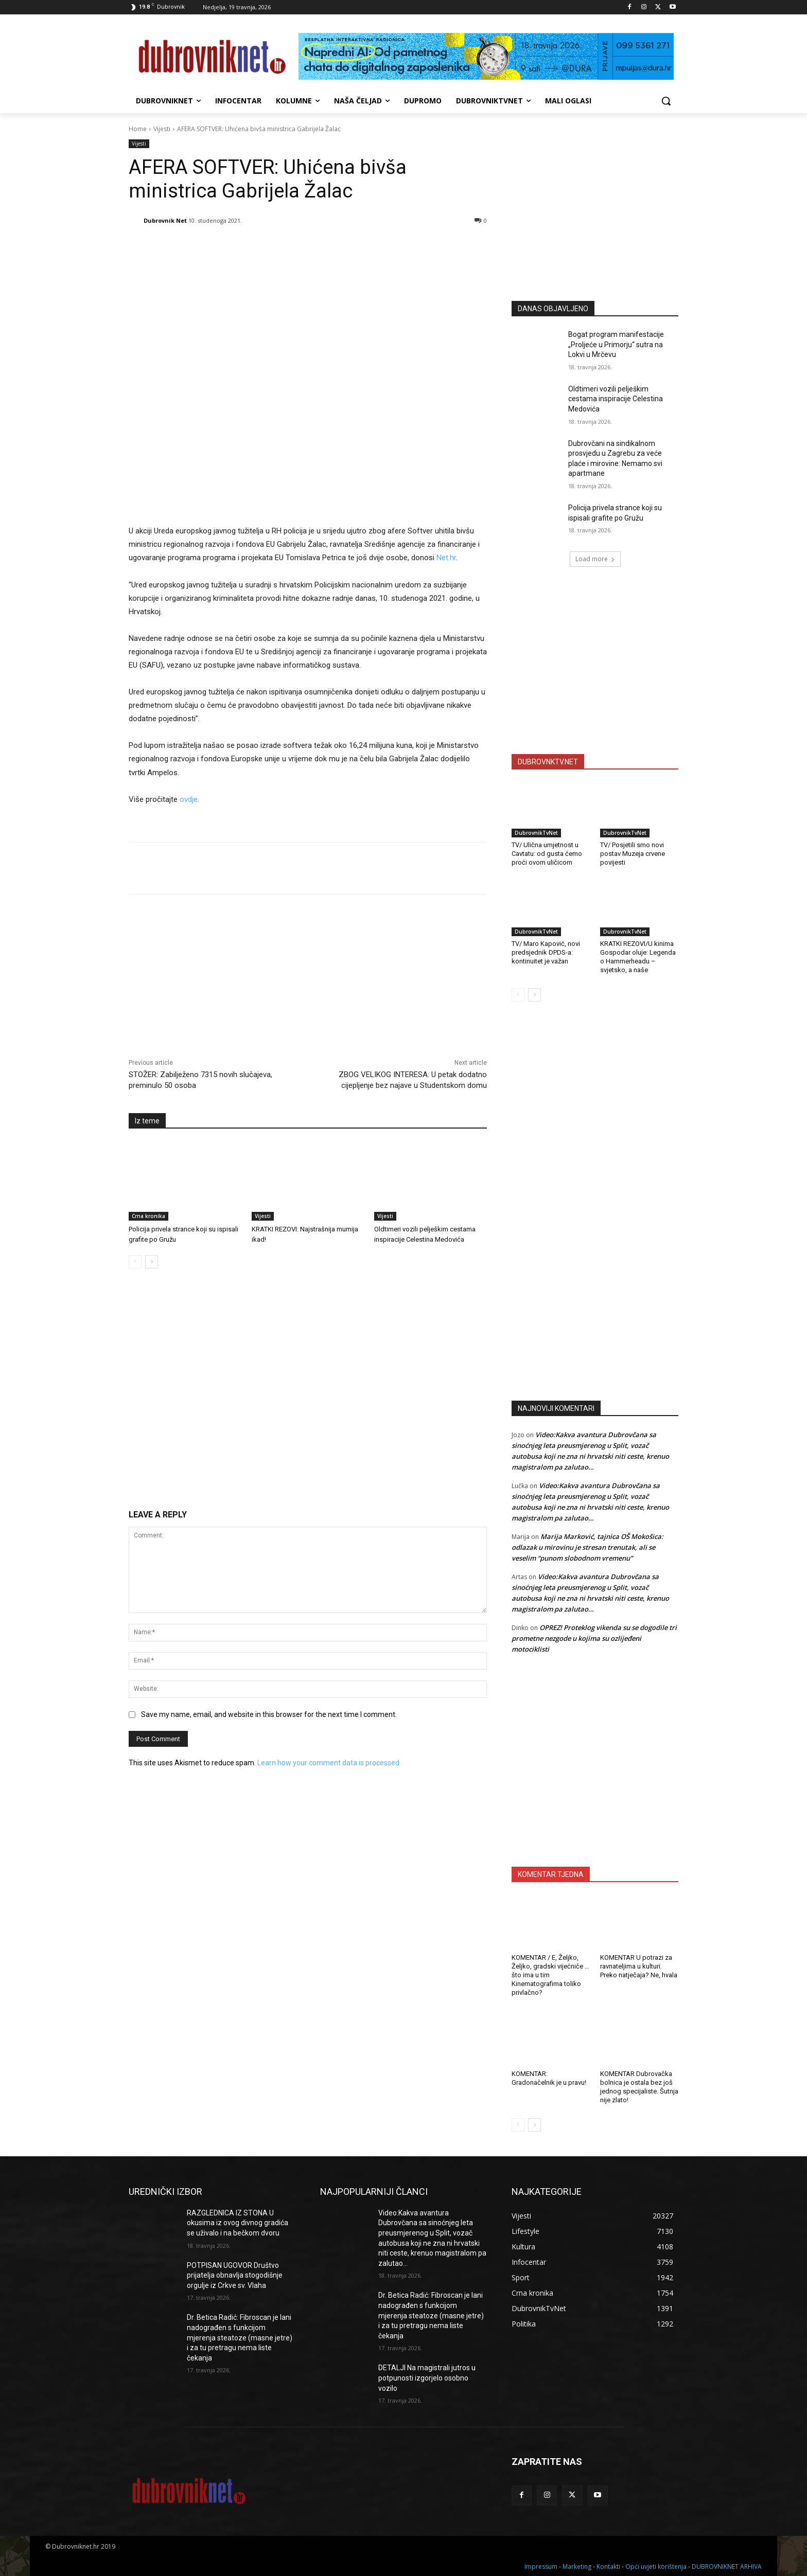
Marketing (577, 2566)
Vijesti (161, 128)
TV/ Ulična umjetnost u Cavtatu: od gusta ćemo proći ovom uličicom (547, 853)
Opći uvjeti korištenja (656, 2566)
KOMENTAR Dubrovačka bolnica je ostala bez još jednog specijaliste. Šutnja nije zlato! (639, 2087)
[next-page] (151, 1261)
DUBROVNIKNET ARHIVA (727, 2566)
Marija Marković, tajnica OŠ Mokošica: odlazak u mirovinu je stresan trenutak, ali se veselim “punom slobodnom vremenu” (587, 1547)
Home (138, 128)
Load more (595, 558)
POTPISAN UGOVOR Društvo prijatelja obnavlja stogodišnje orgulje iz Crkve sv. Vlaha (235, 2275)
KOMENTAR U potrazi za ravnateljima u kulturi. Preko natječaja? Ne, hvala (638, 1966)
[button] (666, 100)
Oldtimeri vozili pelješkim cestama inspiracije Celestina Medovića (615, 399)
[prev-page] (135, 1261)
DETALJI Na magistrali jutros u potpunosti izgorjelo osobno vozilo (427, 2378)
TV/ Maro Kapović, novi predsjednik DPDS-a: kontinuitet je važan (546, 952)
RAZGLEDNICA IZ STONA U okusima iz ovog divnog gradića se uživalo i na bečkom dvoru (237, 2223)
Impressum (540, 2566)
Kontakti (608, 2566)
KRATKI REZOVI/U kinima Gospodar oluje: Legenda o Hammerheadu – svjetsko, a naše (638, 957)
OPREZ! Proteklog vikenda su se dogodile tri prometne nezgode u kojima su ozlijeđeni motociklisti (594, 1638)
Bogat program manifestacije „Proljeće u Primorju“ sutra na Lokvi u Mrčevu (616, 344)
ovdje (189, 799)
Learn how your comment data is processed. (329, 1763)
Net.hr (446, 557)
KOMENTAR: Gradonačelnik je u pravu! (549, 2078)
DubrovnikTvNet (536, 832)
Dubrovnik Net (165, 220)
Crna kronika (148, 1216)
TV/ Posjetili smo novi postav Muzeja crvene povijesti (632, 853)
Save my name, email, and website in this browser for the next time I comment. (269, 1714)
